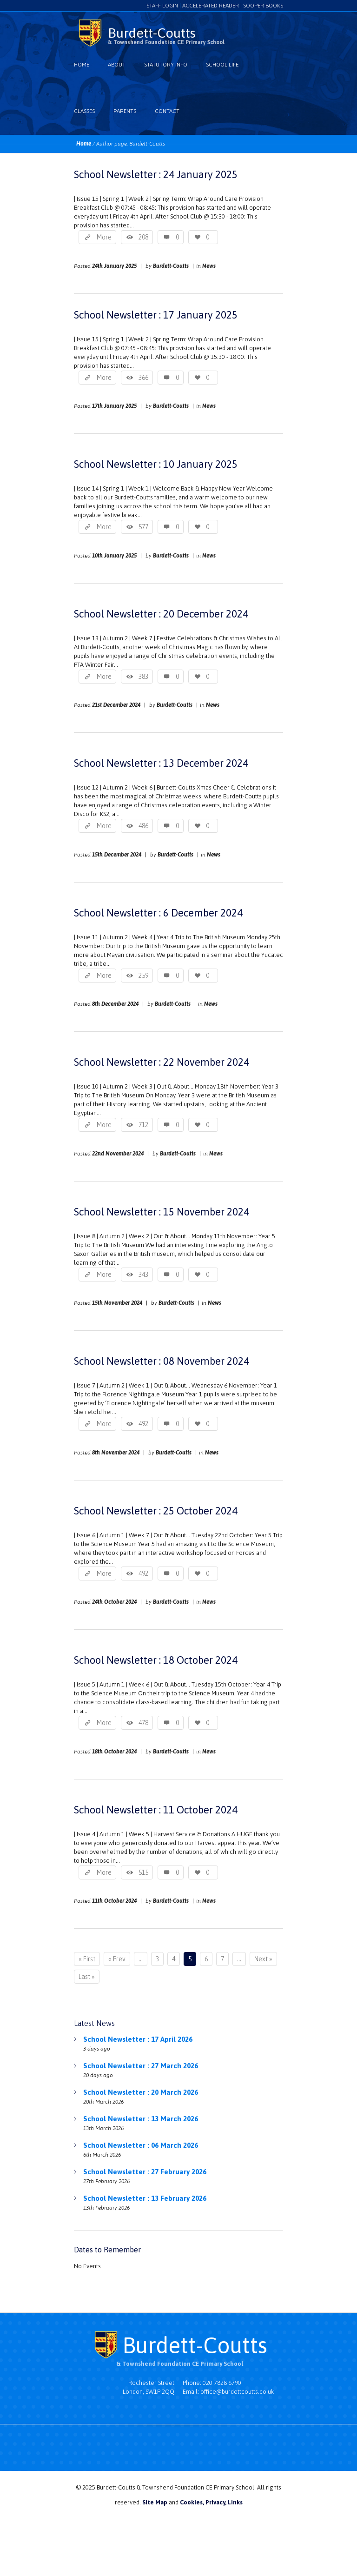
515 (143, 1872)
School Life (222, 64)
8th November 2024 (115, 1452)
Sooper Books (263, 5)
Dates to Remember (107, 2249)
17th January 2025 (114, 406)
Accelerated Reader (210, 5)
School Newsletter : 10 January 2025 (156, 464)
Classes (84, 111)
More (104, 237)
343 (143, 1274)
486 (143, 826)
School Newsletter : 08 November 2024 (161, 1361)
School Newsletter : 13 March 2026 (140, 2119)
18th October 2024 (114, 1751)
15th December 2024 (116, 854)
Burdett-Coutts (171, 266)
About (117, 64)
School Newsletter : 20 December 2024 (161, 614)
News (209, 266)
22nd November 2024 (118, 1153)
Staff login (162, 5)
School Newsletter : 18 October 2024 (156, 1660)
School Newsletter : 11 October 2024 (156, 1810)
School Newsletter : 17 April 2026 (137, 2039)
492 (143, 1423)
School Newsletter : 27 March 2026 (140, 2066)
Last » (87, 1976)
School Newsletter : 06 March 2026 (140, 2145)
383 (143, 676)
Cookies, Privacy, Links (211, 2502)
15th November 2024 (117, 1303)
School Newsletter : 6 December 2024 (158, 913)
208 (143, 237)
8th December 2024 (115, 1004)
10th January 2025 (114, 555)
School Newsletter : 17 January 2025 (156, 315)
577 (143, 527)
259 (143, 975)
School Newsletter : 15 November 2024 (161, 1212)
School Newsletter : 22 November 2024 (161, 1062)
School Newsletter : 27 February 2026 (144, 2172)
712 (143, 1125)
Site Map (154, 2502)
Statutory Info (165, 64)
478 (143, 1722)
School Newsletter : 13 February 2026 (144, 2198)
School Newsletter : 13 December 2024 (161, 763)
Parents (124, 111)
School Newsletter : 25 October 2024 (156, 1511)
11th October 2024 (114, 1901)
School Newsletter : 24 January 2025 (156, 174)
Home (81, 64)
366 (143, 377)
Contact (167, 111)
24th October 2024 (114, 1602)
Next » (263, 1959)
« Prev (117, 1959)
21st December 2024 (116, 705)
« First (87, 1959)
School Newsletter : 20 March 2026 (140, 2092)
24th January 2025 (114, 266)
